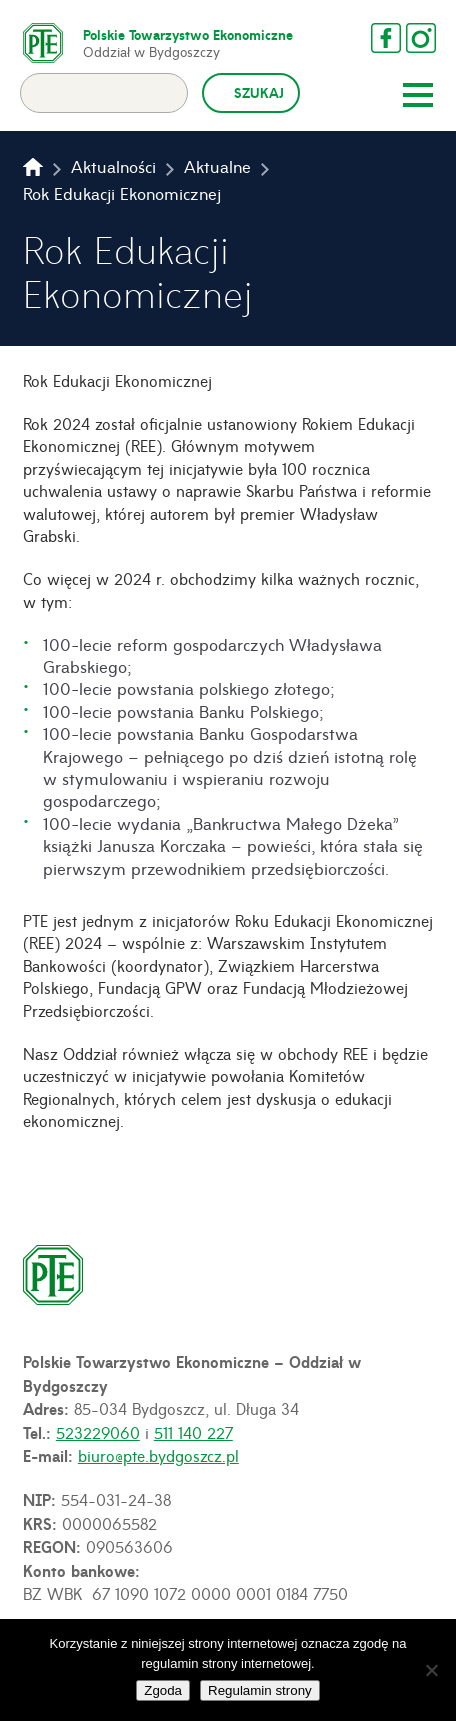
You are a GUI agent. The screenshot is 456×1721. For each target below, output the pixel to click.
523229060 (98, 1432)
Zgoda (163, 1690)
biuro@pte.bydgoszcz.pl (158, 1455)
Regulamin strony (260, 1690)
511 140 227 (193, 1432)
